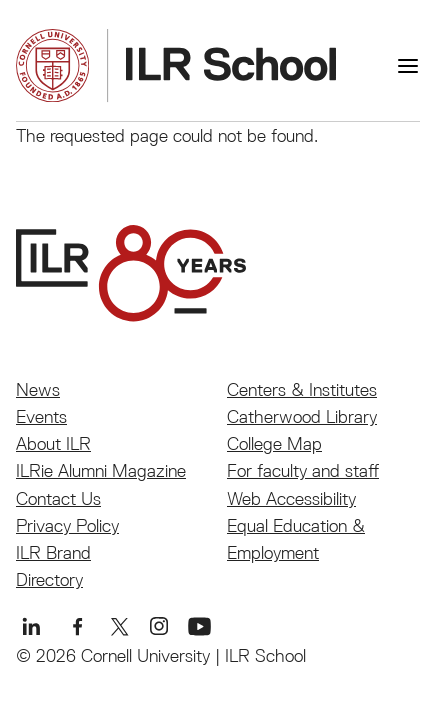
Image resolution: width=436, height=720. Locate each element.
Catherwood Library (302, 416)
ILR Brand (53, 552)
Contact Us (58, 498)
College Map (274, 443)
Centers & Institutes (302, 389)
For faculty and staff (303, 470)
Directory (49, 579)
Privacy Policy (67, 525)
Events (41, 416)
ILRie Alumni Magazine (101, 470)
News (38, 389)
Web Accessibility (291, 498)
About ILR (53, 443)
